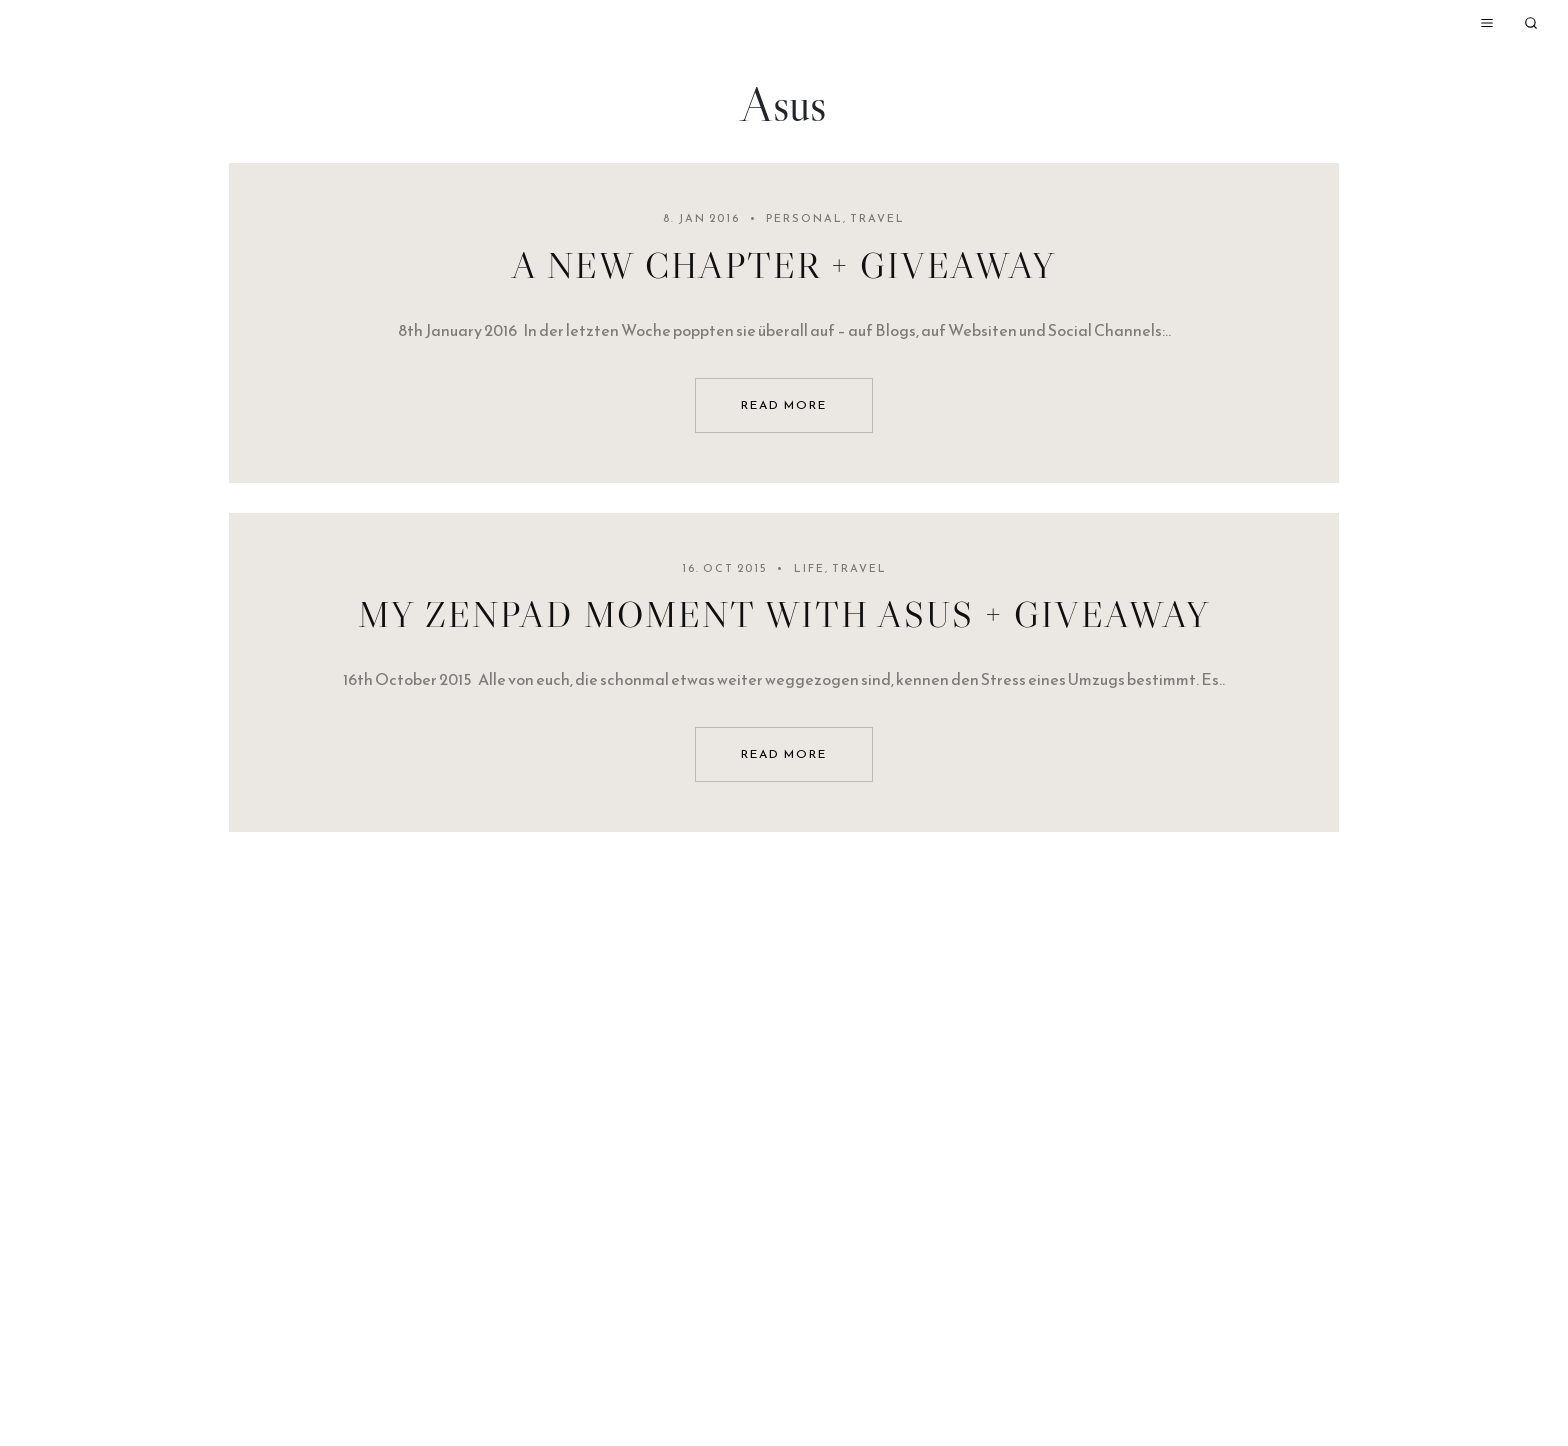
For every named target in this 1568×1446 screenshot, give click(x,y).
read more (784, 405)
